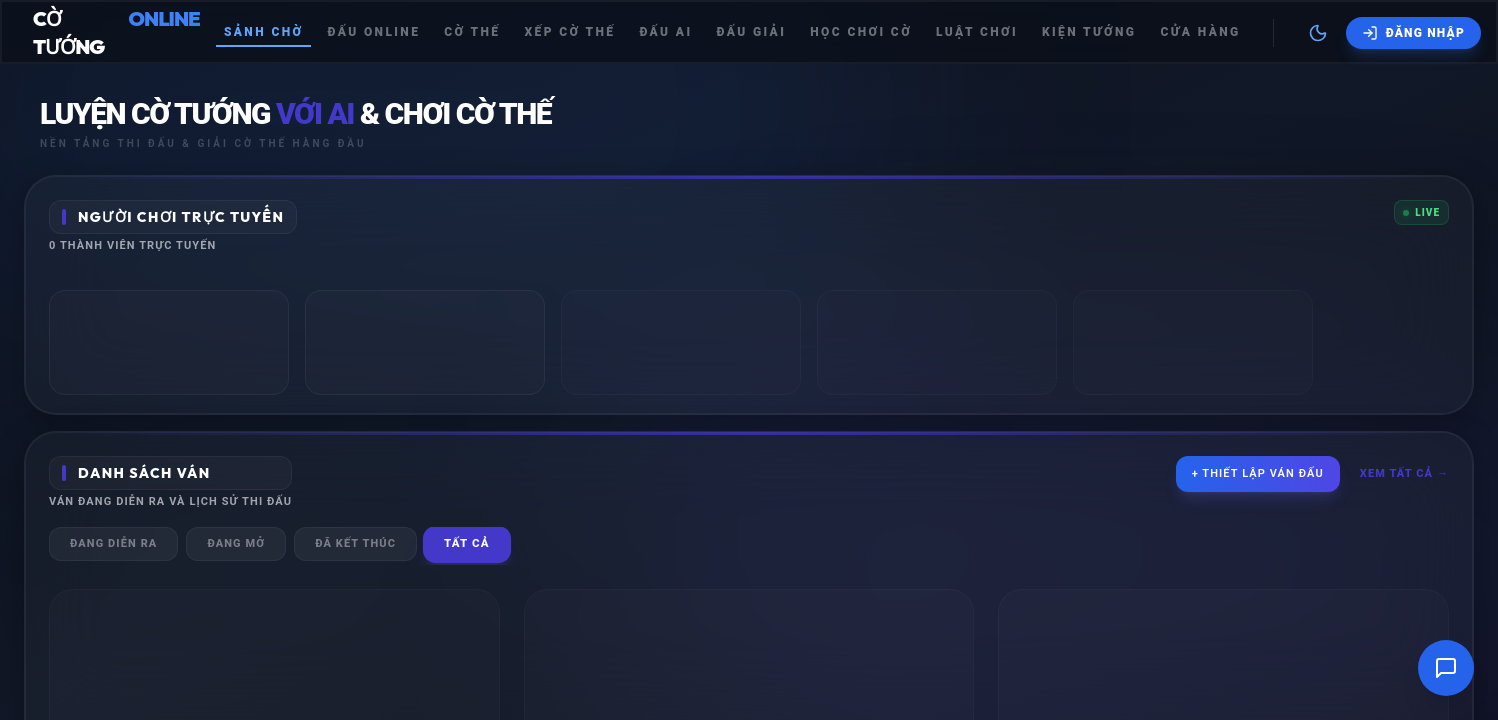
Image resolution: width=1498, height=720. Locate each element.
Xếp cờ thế (569, 32)
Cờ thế (472, 32)
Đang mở (236, 543)
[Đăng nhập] (1413, 33)
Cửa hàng (1200, 32)
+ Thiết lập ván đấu (1258, 473)
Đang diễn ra (113, 543)
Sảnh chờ (264, 32)
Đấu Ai (665, 32)
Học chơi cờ (861, 32)
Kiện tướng (1089, 32)
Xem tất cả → (1404, 473)
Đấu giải (751, 32)
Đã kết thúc (355, 543)
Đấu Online (373, 32)
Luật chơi (977, 32)
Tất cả (467, 543)
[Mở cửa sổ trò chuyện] (1446, 668)
